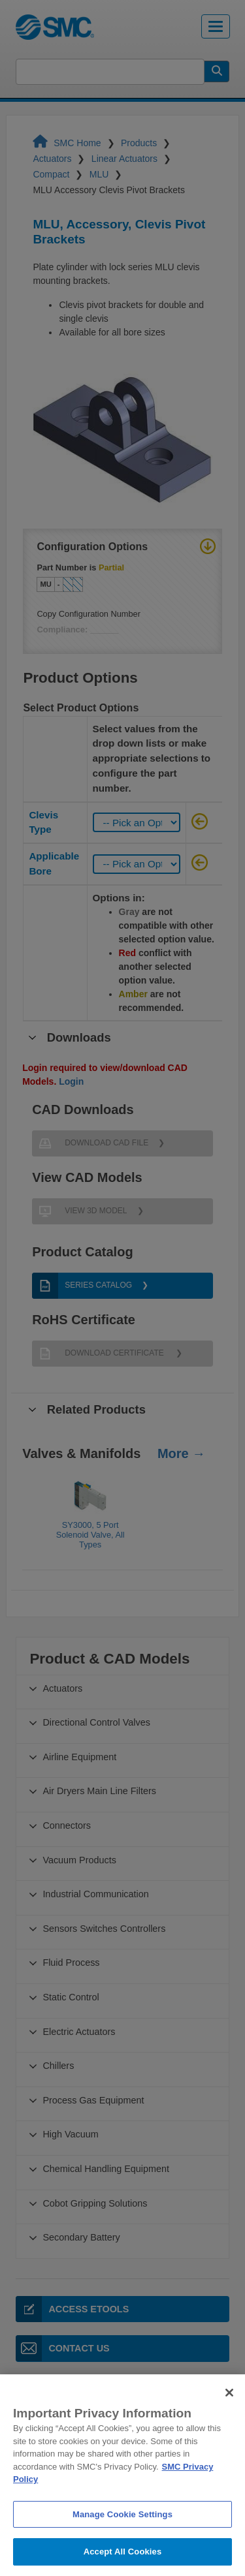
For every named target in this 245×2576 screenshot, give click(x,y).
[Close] (229, 2424)
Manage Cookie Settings (122, 2546)
